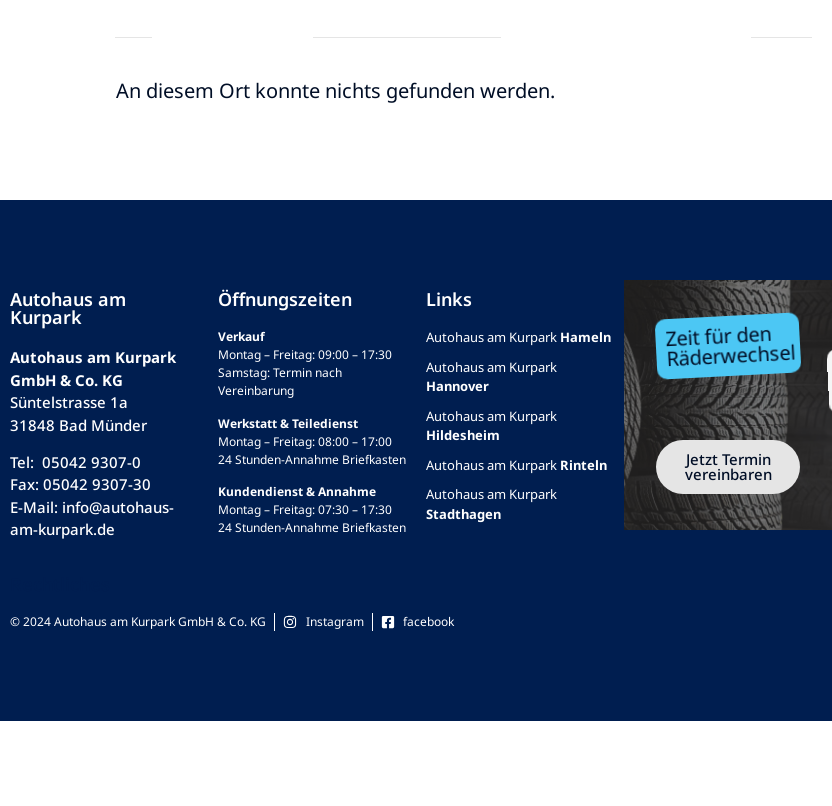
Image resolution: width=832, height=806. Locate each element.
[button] (37, 38)
